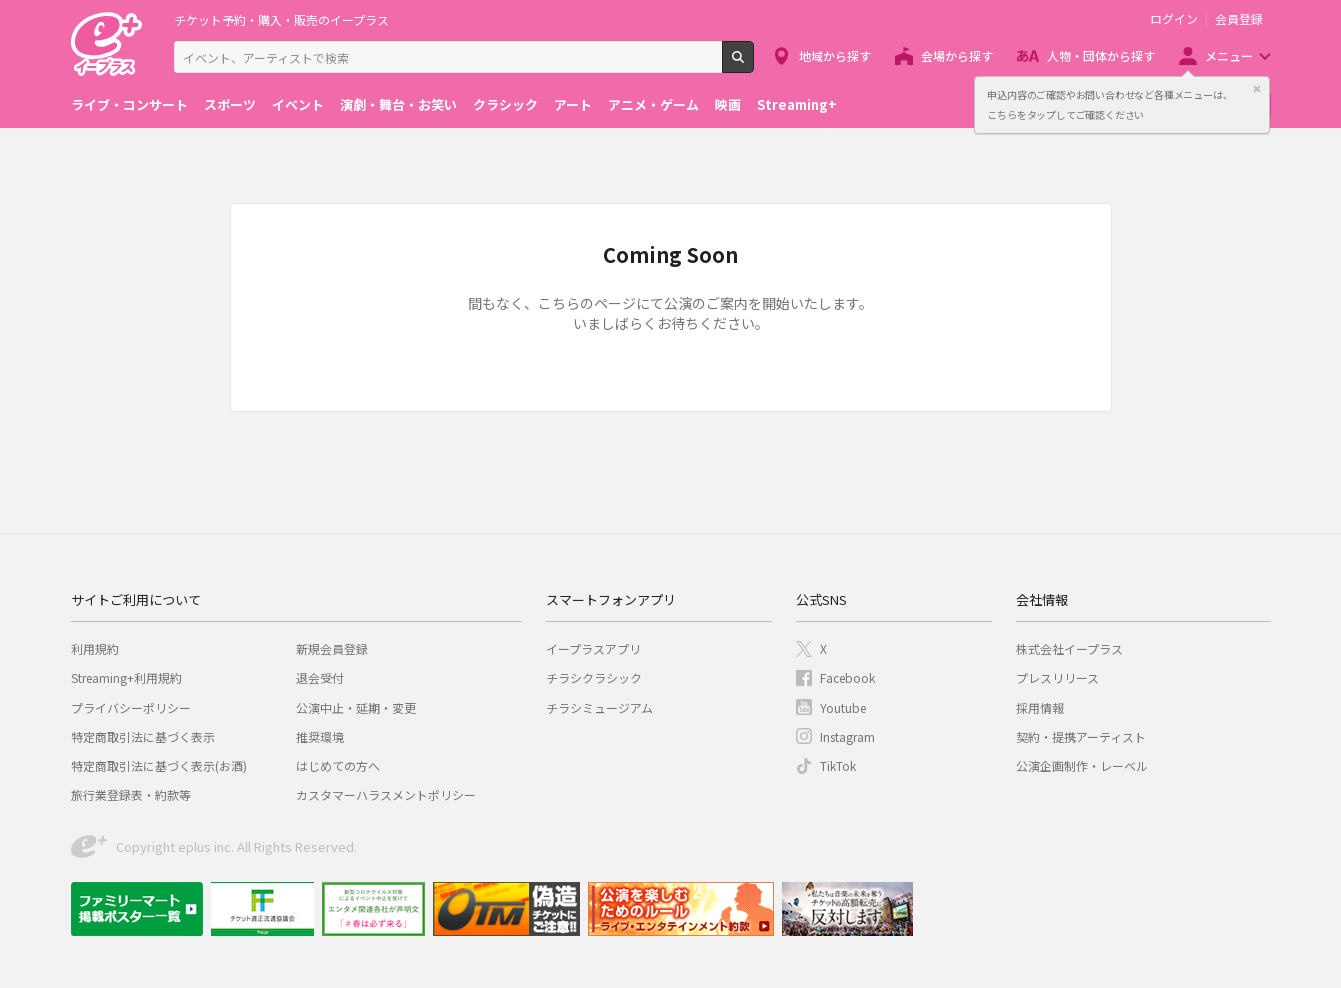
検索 (753, 65)
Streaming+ (797, 104)
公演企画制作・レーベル (1082, 765)
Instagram (847, 736)
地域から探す (835, 55)
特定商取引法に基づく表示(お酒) (159, 765)
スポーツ (230, 104)
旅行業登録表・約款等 (131, 794)
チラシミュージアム (599, 707)
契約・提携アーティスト (1081, 736)
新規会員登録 (332, 648)
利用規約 (95, 648)
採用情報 (1040, 707)
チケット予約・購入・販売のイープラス (281, 19)
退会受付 (320, 677)
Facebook (847, 677)
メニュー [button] (1229, 55)
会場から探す (957, 55)
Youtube (843, 707)
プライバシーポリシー (131, 707)
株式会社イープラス (1069, 648)
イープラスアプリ (593, 648)
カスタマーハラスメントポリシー (386, 794)
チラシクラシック (594, 677)
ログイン (1174, 19)
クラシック (505, 104)
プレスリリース (1057, 677)
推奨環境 (320, 736)
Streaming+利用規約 (126, 677)
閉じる (1257, 89)
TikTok (838, 765)
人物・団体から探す (1101, 55)
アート (573, 104)
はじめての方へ (338, 765)
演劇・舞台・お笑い (398, 104)
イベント (298, 104)
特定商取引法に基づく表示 (143, 736)
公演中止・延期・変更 (356, 707)
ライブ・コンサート (129, 104)
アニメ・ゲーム (653, 104)
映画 (728, 104)
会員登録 (1239, 19)
